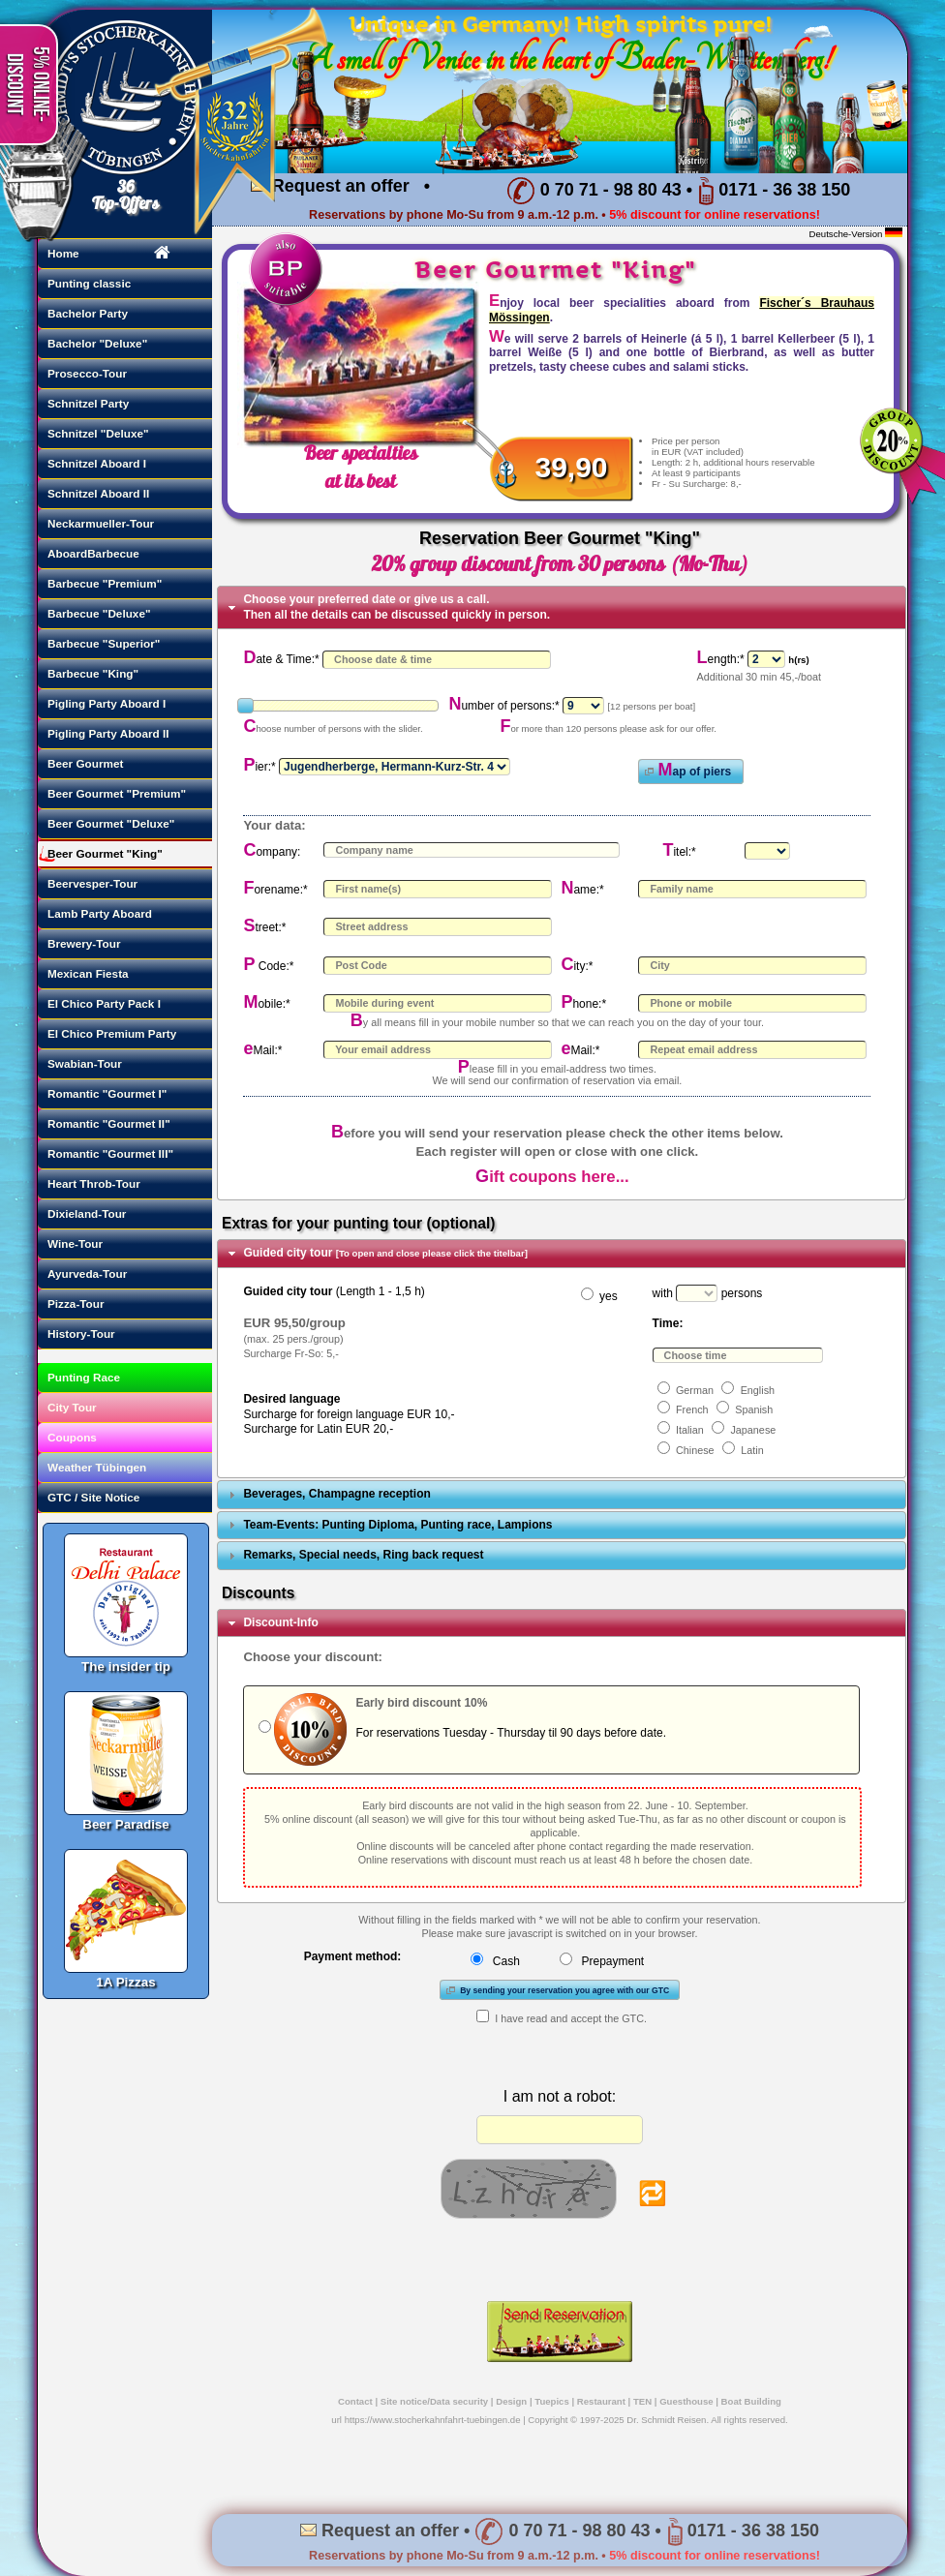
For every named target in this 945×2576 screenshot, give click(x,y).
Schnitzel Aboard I (96, 463)
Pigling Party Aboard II (108, 733)
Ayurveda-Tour (87, 1273)
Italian (690, 1430)
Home (63, 253)
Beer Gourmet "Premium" (116, 793)
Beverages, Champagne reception (336, 1493)
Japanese (753, 1430)
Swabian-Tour (84, 1063)
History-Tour (81, 1333)
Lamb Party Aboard (99, 913)
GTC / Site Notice (93, 1497)
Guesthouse (686, 2401)
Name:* (582, 889)
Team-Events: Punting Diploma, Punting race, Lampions (397, 1524)
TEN (642, 2401)
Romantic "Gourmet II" (108, 1123)
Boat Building (751, 2401)
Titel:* (678, 852)
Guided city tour (385, 1252)
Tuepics (551, 2401)
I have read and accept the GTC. (571, 2018)
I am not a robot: (560, 2096)
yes (608, 1296)
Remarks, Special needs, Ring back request (363, 1554)
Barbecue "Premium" (104, 583)
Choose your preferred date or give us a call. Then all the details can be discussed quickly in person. (396, 606)
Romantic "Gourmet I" (107, 1093)
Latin (752, 1450)
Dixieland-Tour (86, 1213)
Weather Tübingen (96, 1467)
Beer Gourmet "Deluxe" (110, 823)
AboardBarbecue (93, 553)
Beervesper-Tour (92, 883)
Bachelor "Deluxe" (97, 343)
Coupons (72, 1437)
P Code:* (268, 966)
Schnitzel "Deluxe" (98, 433)
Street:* (264, 927)
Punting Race (83, 1377)
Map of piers (686, 769)
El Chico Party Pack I (104, 1003)
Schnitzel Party (88, 403)
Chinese (695, 1450)
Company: (271, 852)
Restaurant (601, 2401)
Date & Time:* (281, 659)
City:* (577, 966)
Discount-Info (280, 1622)
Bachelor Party (87, 313)
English (758, 1390)
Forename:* (275, 889)
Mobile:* (266, 1004)
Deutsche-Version (846, 233)
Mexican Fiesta (88, 973)
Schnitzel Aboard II (98, 493)
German (695, 1390)
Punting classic (89, 283)
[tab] (561, 607)
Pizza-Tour (76, 1303)
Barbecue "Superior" (103, 643)
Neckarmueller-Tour (100, 523)
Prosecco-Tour (87, 373)
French (692, 1409)
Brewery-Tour (84, 943)
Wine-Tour (75, 1243)
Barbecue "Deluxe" (99, 613)
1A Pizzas (126, 1911)
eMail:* (262, 1050)
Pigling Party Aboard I (106, 703)
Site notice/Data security (434, 2401)
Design (511, 2401)
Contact (355, 2401)
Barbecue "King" (92, 673)
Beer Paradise (126, 1753)
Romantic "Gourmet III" (110, 1153)
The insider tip (126, 1595)
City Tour (72, 1407)
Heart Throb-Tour (93, 1183)
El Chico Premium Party (111, 1033)
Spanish (754, 1409)
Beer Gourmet (85, 763)
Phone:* (583, 1004)
